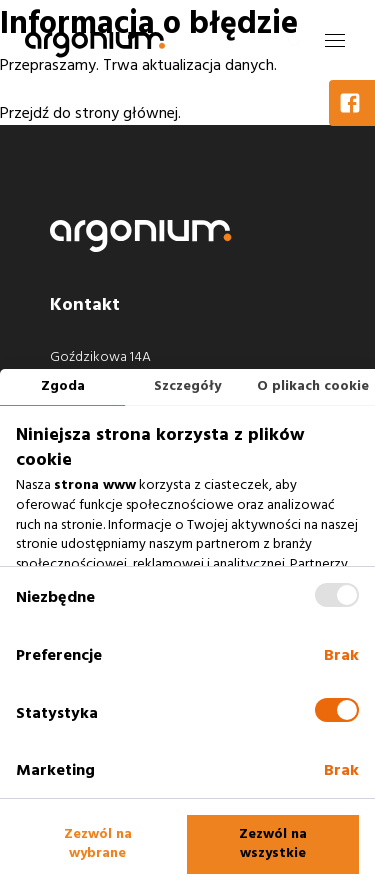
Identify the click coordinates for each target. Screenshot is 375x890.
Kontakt (85, 304)
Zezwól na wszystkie (273, 844)
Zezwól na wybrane (98, 844)
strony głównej (126, 113)
